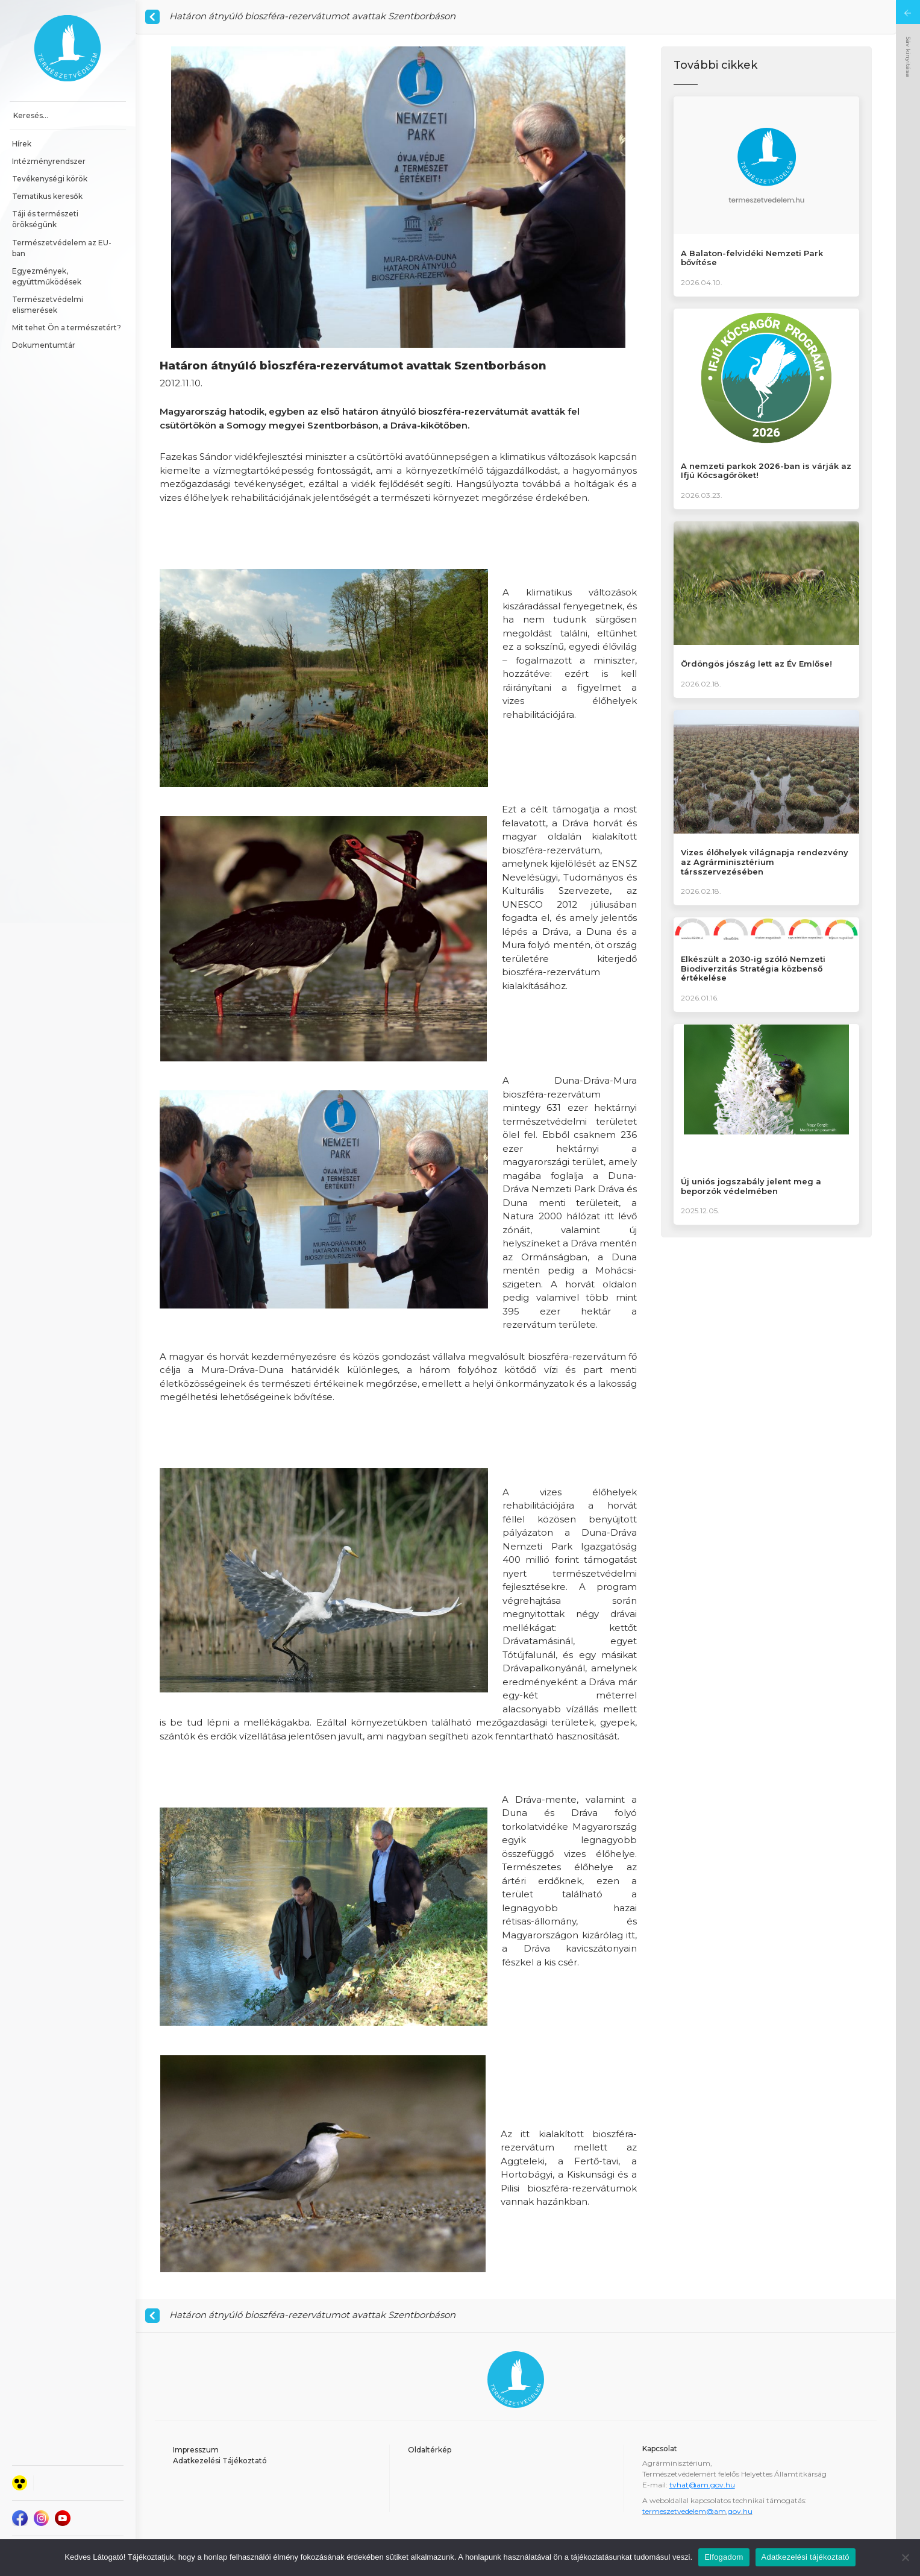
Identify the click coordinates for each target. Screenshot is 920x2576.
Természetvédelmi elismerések (48, 305)
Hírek (21, 143)
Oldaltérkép (429, 2449)
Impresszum (196, 2449)
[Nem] (905, 2557)
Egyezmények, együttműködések (46, 276)
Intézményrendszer (49, 161)
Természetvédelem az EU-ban (61, 248)
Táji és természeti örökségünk (46, 219)
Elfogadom (723, 2557)
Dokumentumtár (43, 345)
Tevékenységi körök (49, 178)
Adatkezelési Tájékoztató (220, 2460)
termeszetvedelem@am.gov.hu (697, 2511)
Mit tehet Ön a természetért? (66, 327)
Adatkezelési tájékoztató (806, 2557)
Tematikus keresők (47, 196)
